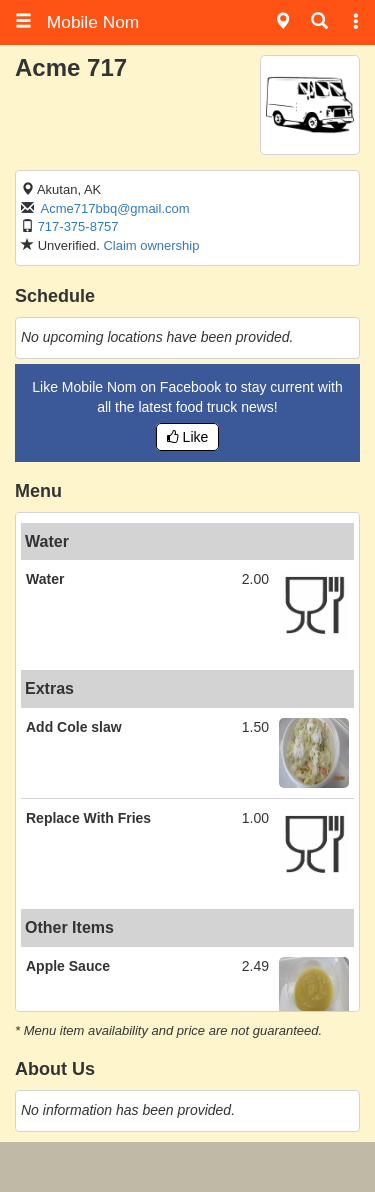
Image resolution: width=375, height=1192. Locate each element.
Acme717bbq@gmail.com (115, 208)
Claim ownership (151, 245)
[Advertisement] (188, 1167)
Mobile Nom (77, 22)
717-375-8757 (78, 226)
